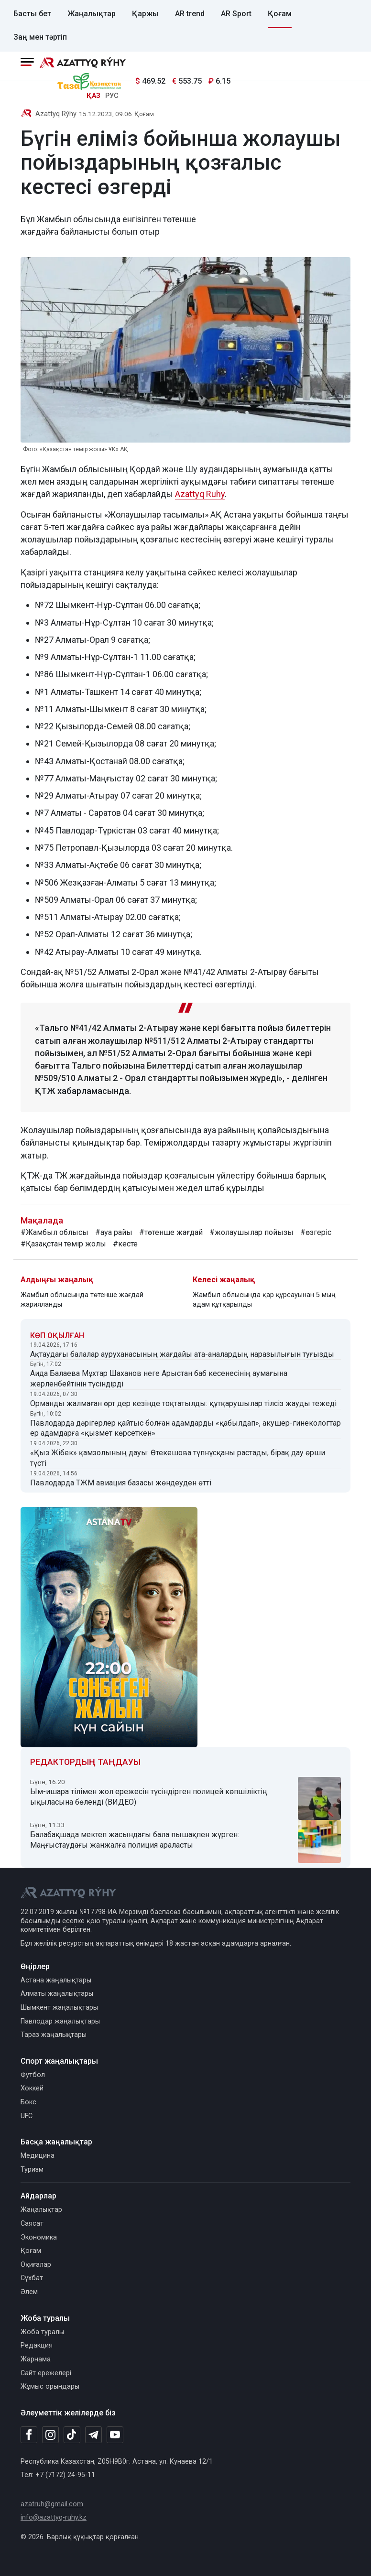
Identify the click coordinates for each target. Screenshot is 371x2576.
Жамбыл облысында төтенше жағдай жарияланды (82, 1300)
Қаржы (145, 13)
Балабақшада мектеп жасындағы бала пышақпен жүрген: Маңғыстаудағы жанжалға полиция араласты (134, 1840)
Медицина (38, 2156)
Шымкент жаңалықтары (59, 2007)
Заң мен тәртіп (40, 37)
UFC (27, 2116)
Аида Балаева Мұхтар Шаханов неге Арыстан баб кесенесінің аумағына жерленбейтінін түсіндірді (158, 1378)
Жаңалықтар (91, 13)
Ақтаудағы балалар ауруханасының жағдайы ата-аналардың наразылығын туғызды (182, 1354)
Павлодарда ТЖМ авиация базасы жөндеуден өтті (120, 1482)
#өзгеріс (315, 1232)
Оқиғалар (36, 2265)
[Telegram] (93, 2435)
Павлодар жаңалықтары (60, 2021)
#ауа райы (113, 1232)
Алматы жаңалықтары (57, 1994)
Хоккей (32, 2088)
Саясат (32, 2223)
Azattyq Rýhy (55, 114)
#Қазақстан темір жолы (63, 1243)
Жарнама (36, 2359)
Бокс (28, 2102)
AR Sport (236, 13)
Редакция (37, 2345)
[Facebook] (29, 2434)
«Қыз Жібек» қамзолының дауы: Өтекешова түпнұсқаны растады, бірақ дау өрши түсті (177, 1458)
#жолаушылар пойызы (251, 1232)
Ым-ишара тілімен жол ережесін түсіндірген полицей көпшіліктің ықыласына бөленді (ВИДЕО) (148, 1797)
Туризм (32, 2169)
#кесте (125, 1243)
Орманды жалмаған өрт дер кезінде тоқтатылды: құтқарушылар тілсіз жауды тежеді (183, 1403)
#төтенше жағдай (171, 1232)
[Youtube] (115, 2435)
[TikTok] (72, 2434)
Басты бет (32, 13)
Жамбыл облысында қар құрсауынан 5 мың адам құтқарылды (264, 1300)
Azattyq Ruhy (200, 494)
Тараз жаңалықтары (54, 2035)
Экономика (39, 2237)
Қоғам (280, 13)
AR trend (190, 13)
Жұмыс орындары (50, 2386)
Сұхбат (32, 2278)
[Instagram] (50, 2435)
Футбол (33, 2075)
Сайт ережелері (46, 2373)
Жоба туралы (42, 2332)
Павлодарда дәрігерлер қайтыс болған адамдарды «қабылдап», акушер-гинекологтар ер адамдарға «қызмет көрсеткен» (185, 1428)
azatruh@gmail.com (52, 2504)
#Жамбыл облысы (54, 1232)
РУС (112, 96)
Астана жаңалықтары (56, 1980)
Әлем (29, 2292)
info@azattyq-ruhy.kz (54, 2517)
